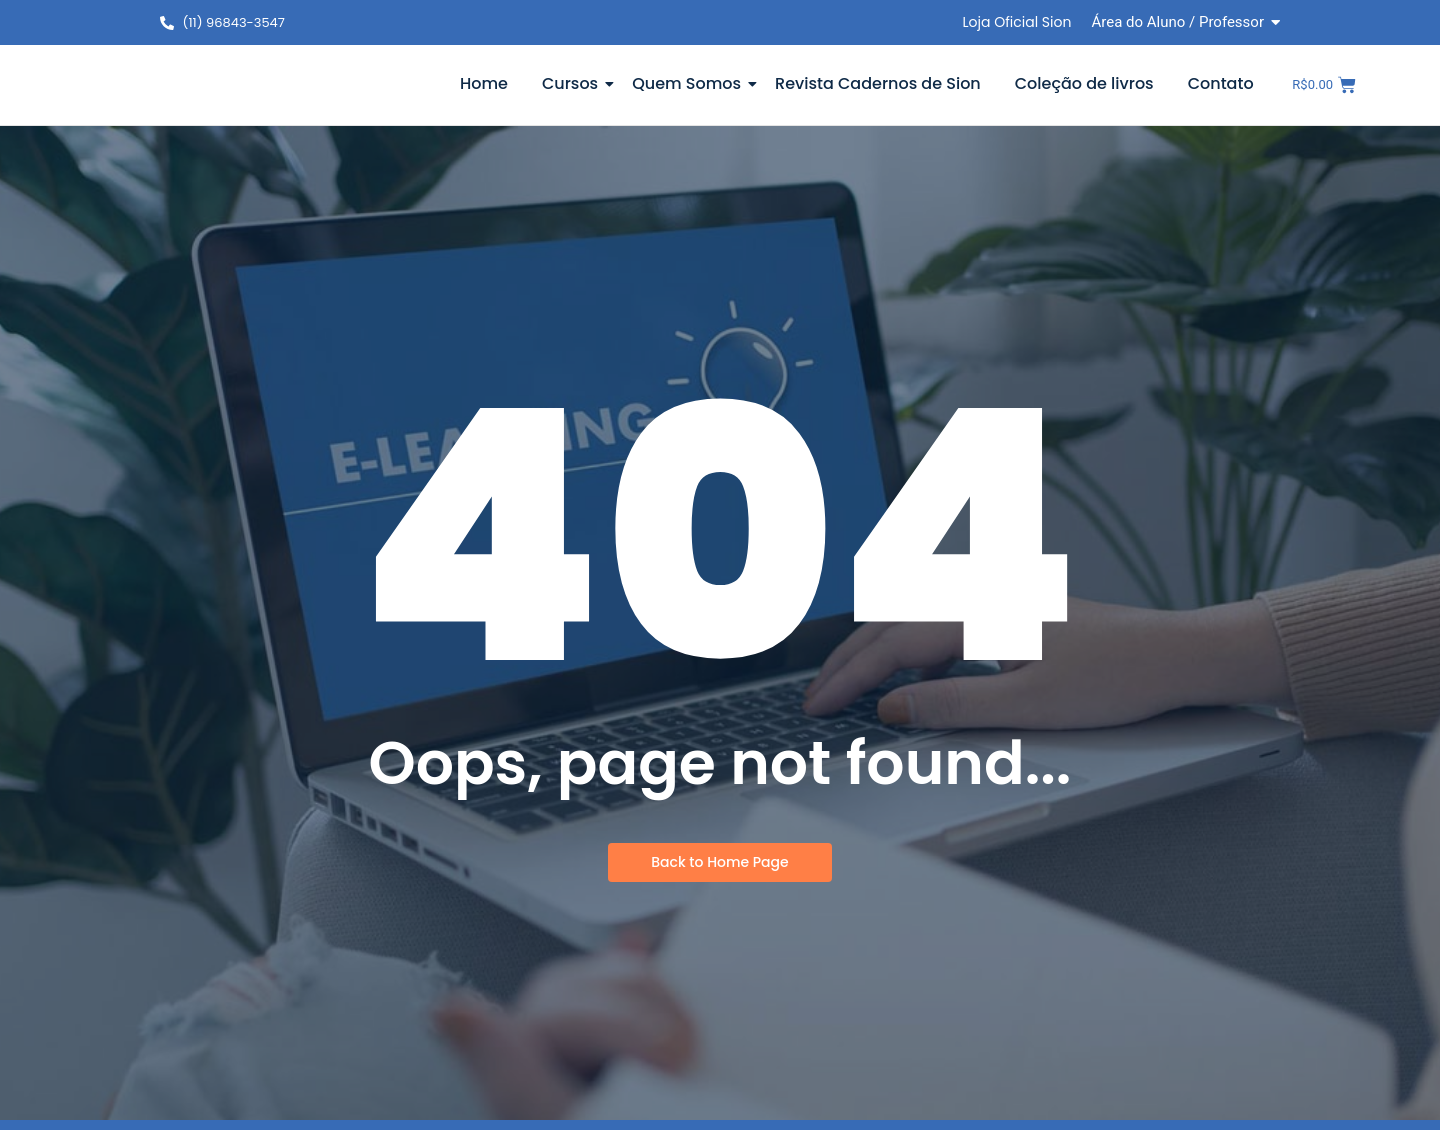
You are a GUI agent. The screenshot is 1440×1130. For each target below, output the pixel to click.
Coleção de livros (1084, 83)
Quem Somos (690, 83)
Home (484, 83)
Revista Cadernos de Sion (878, 83)
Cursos (573, 83)
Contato (1221, 83)
